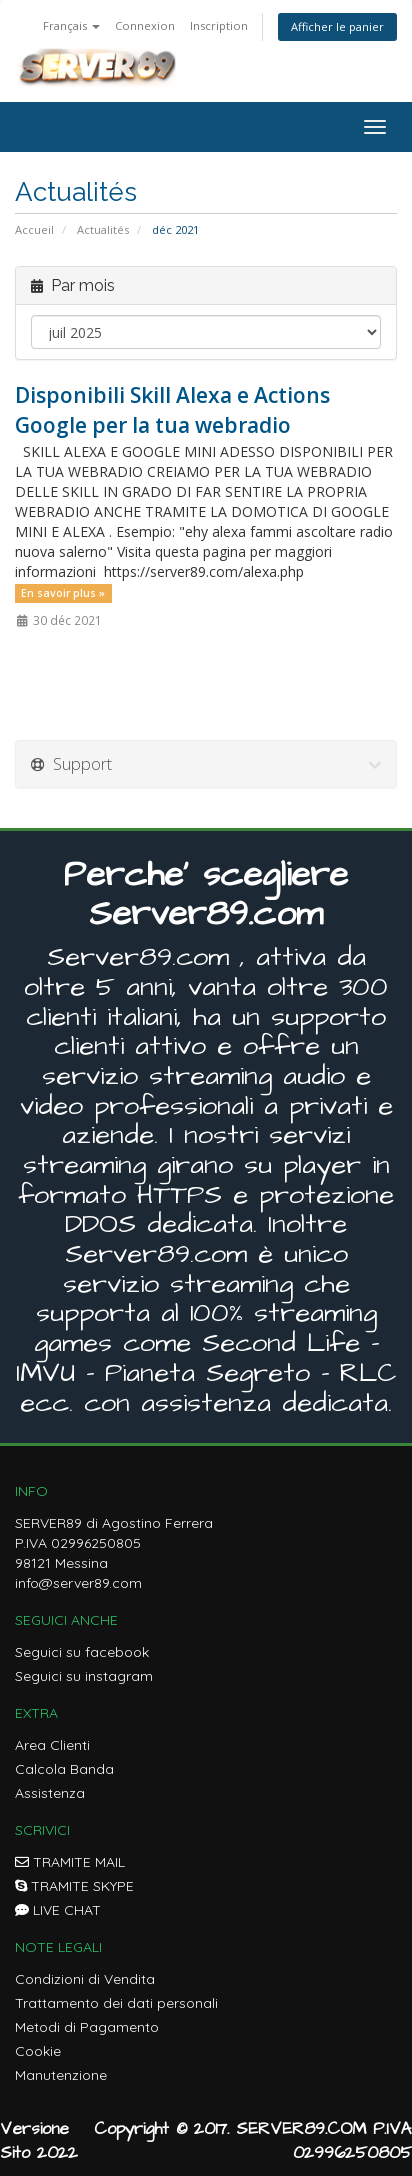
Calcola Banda (64, 1769)
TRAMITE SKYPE (74, 1886)
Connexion (145, 25)
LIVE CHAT (58, 1910)
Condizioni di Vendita (85, 1979)
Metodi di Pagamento (87, 2027)
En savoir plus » (63, 593)
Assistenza (50, 1793)
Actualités (103, 229)
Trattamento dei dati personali (116, 2003)
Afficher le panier (337, 26)
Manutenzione (61, 2075)
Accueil (34, 229)
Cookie (38, 2051)
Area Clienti (52, 1745)
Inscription (219, 25)
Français (71, 25)
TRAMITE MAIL (70, 1862)
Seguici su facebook (82, 1652)
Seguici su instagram (84, 1676)
